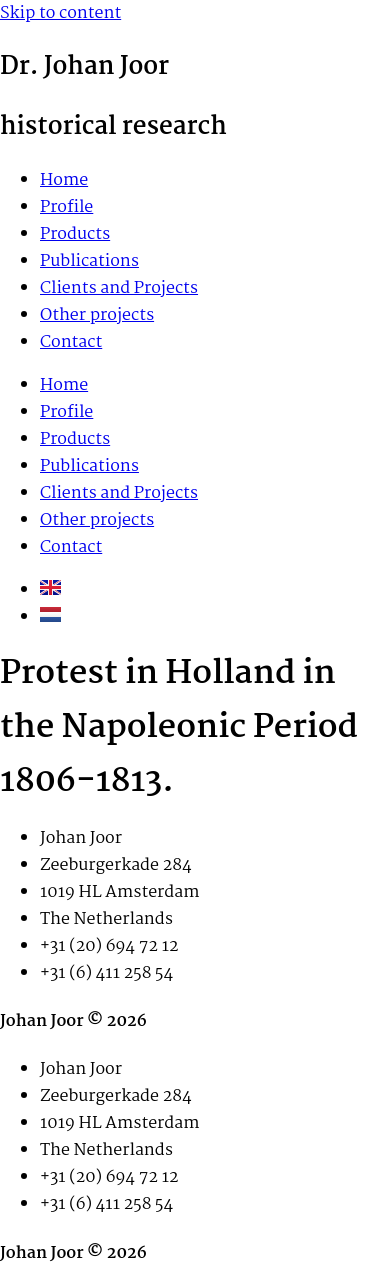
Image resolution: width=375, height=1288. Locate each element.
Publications (89, 261)
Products (75, 234)
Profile (66, 207)
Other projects (97, 315)
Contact (71, 342)
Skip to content (60, 13)
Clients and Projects (119, 288)
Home (64, 180)
